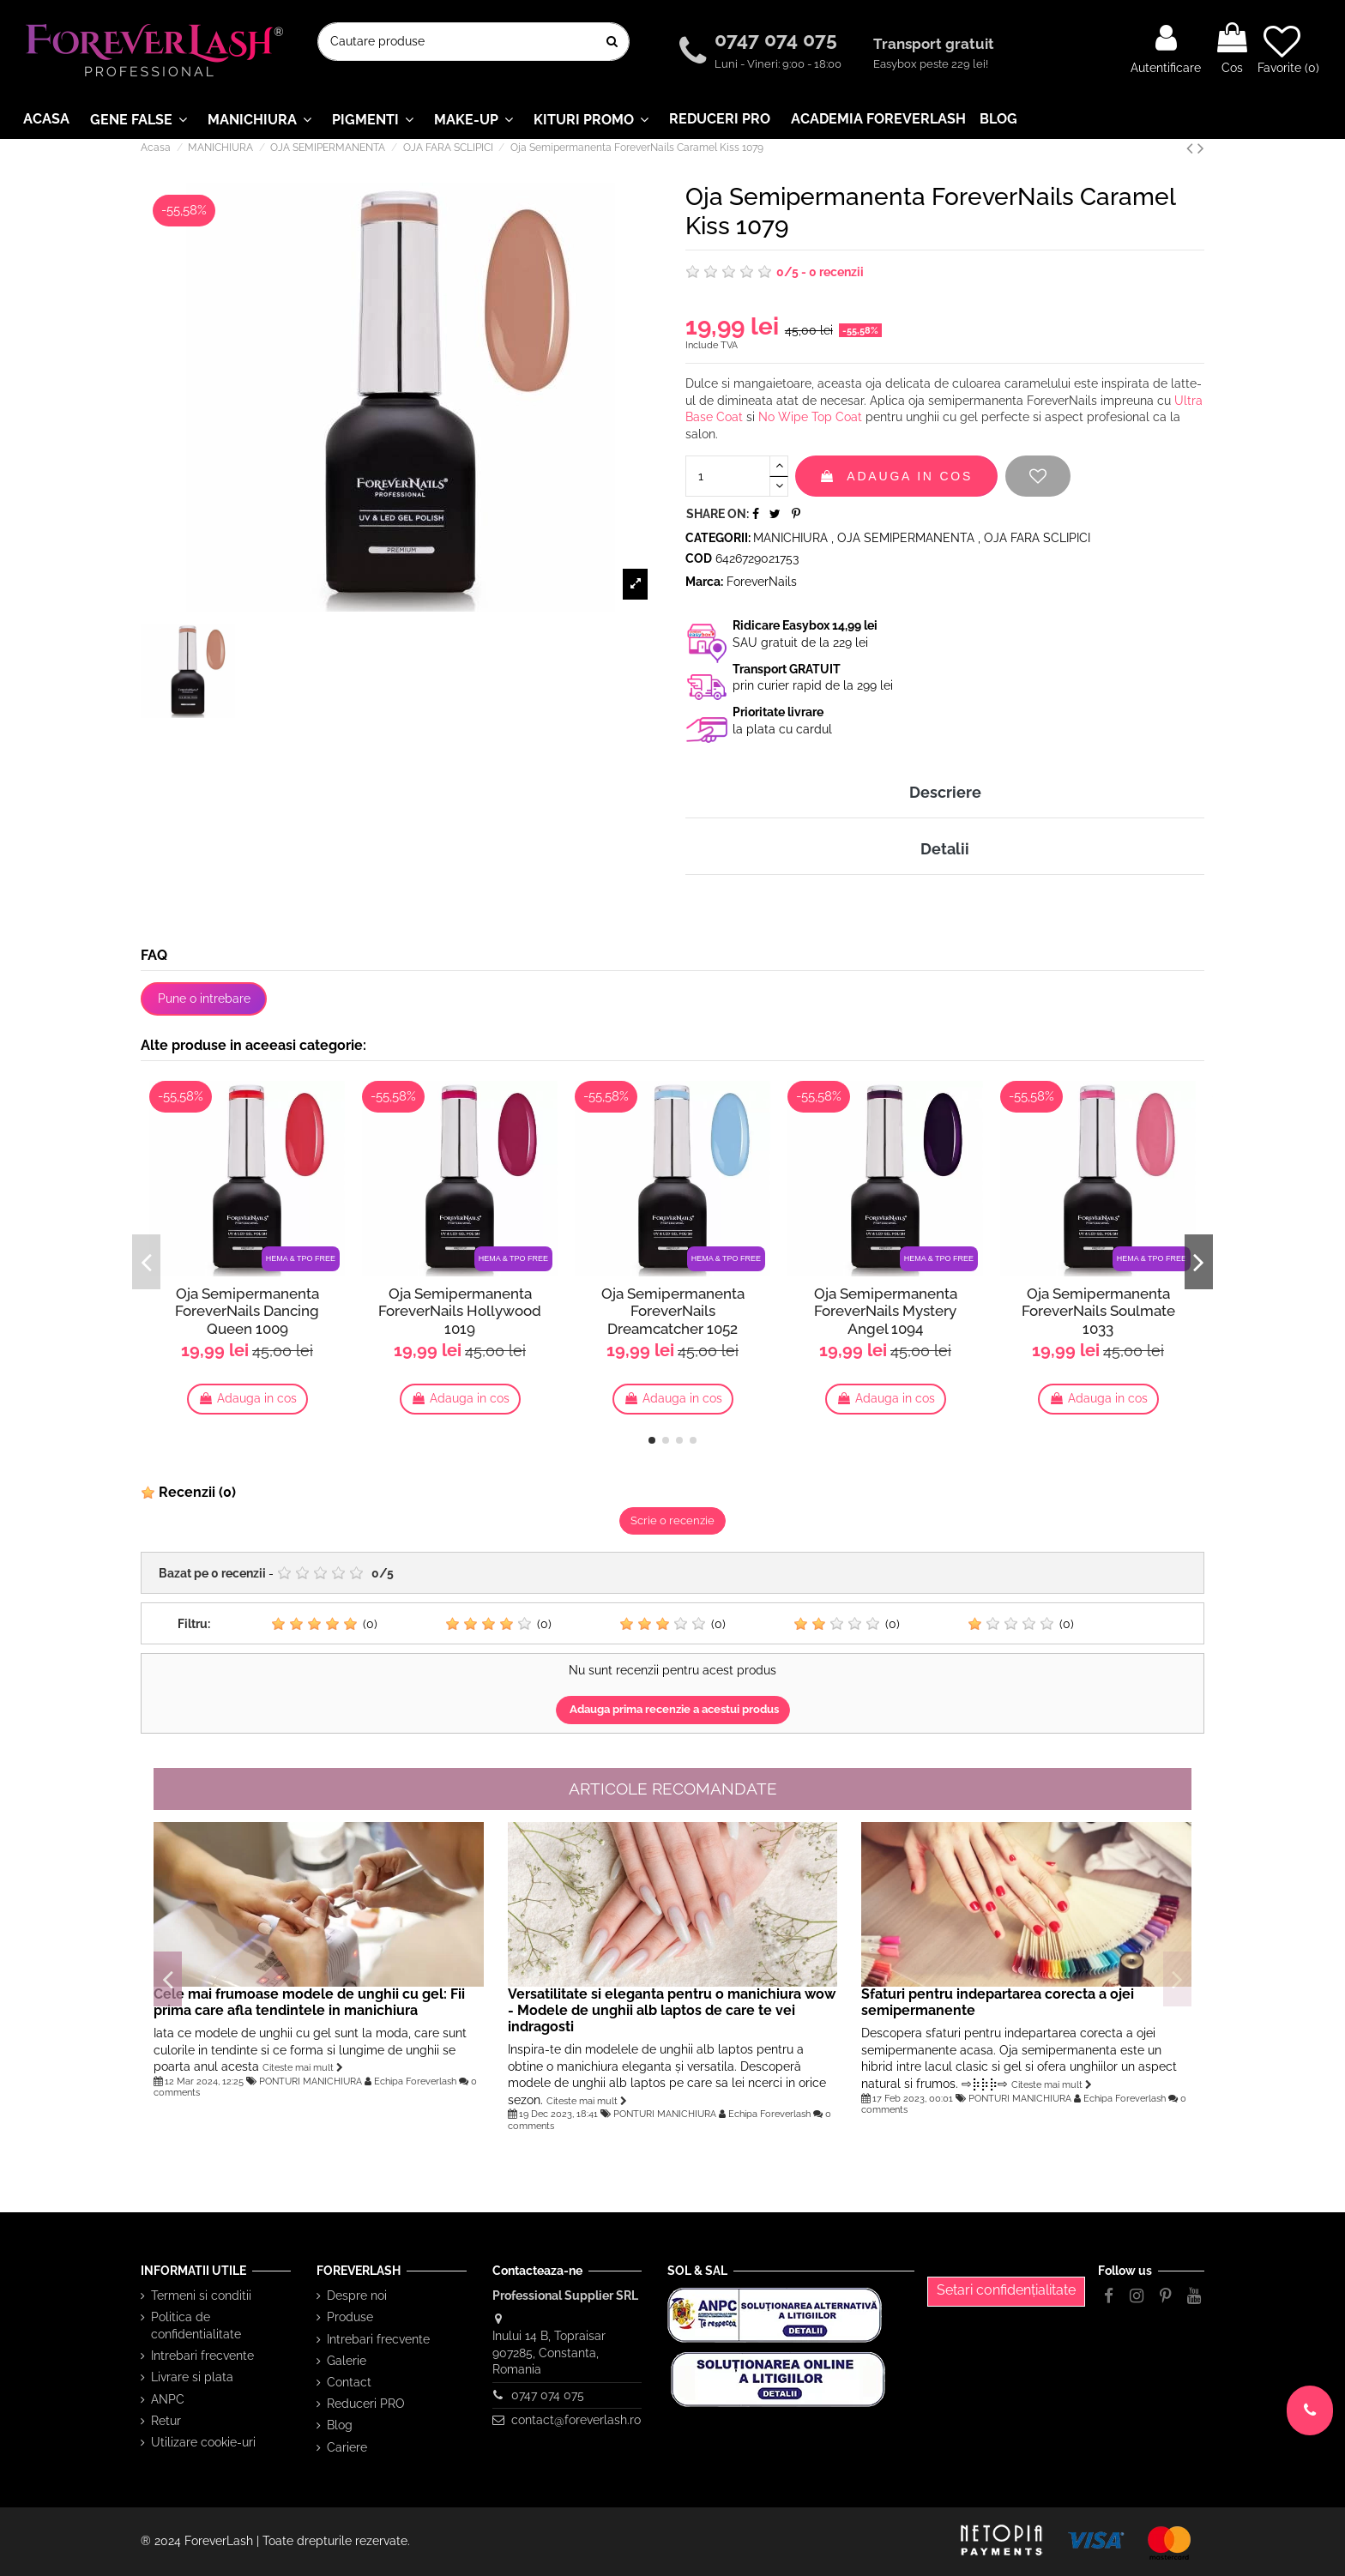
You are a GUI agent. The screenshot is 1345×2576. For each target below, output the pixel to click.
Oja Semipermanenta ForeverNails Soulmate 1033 (1098, 1310)
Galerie (346, 2361)
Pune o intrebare (204, 998)
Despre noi (357, 2295)
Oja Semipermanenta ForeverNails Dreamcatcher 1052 (673, 1310)
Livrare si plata (192, 2377)
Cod (698, 558)
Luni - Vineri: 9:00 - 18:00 (778, 63)
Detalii (944, 849)
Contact (349, 2382)
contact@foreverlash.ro (576, 2420)
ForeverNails (762, 581)
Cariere (347, 2447)
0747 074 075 (778, 39)
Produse (350, 2317)
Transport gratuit (935, 43)
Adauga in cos (896, 476)
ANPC (167, 2399)
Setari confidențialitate (1006, 2290)
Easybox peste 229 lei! (930, 63)
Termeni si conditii (201, 2295)
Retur (166, 2421)
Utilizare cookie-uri (203, 2442)
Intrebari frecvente (202, 2355)
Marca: (704, 581)
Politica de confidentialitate (196, 2325)
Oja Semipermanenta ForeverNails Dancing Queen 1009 (247, 1310)
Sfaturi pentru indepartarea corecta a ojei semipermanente (997, 2002)
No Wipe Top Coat (810, 417)
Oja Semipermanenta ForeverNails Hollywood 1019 (459, 1310)
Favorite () (1288, 49)
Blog (340, 2425)
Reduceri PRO (366, 2403)
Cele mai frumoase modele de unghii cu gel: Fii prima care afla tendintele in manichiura (309, 2002)
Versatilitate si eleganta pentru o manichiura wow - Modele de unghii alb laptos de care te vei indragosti (671, 2010)
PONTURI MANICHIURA (310, 2081)
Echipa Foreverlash (415, 2081)
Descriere (945, 792)
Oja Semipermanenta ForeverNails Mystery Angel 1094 (885, 1310)
